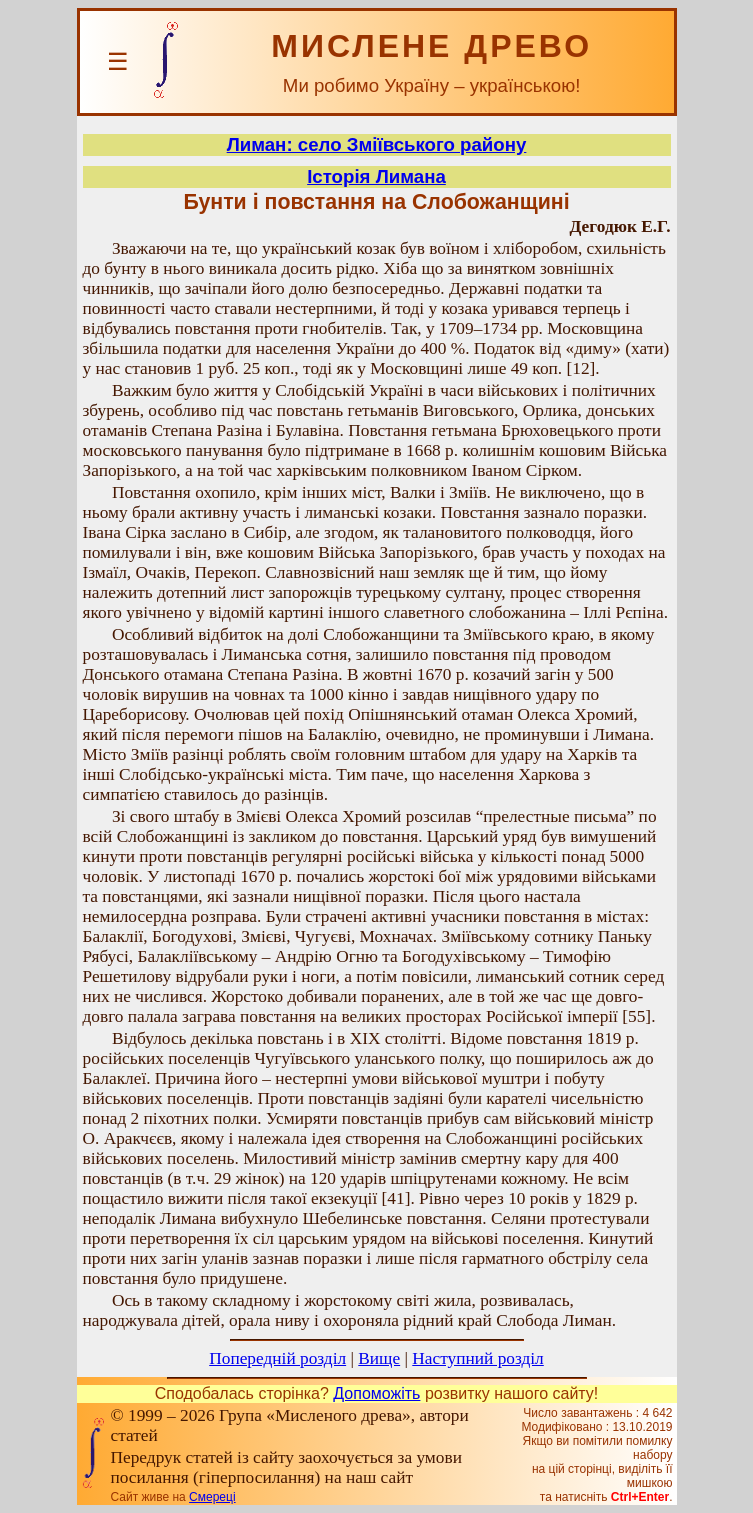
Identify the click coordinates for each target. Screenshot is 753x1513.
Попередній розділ (277, 1358)
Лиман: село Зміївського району (377, 144)
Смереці (212, 1497)
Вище (379, 1358)
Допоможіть (376, 1393)
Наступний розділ (477, 1358)
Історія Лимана (376, 176)
